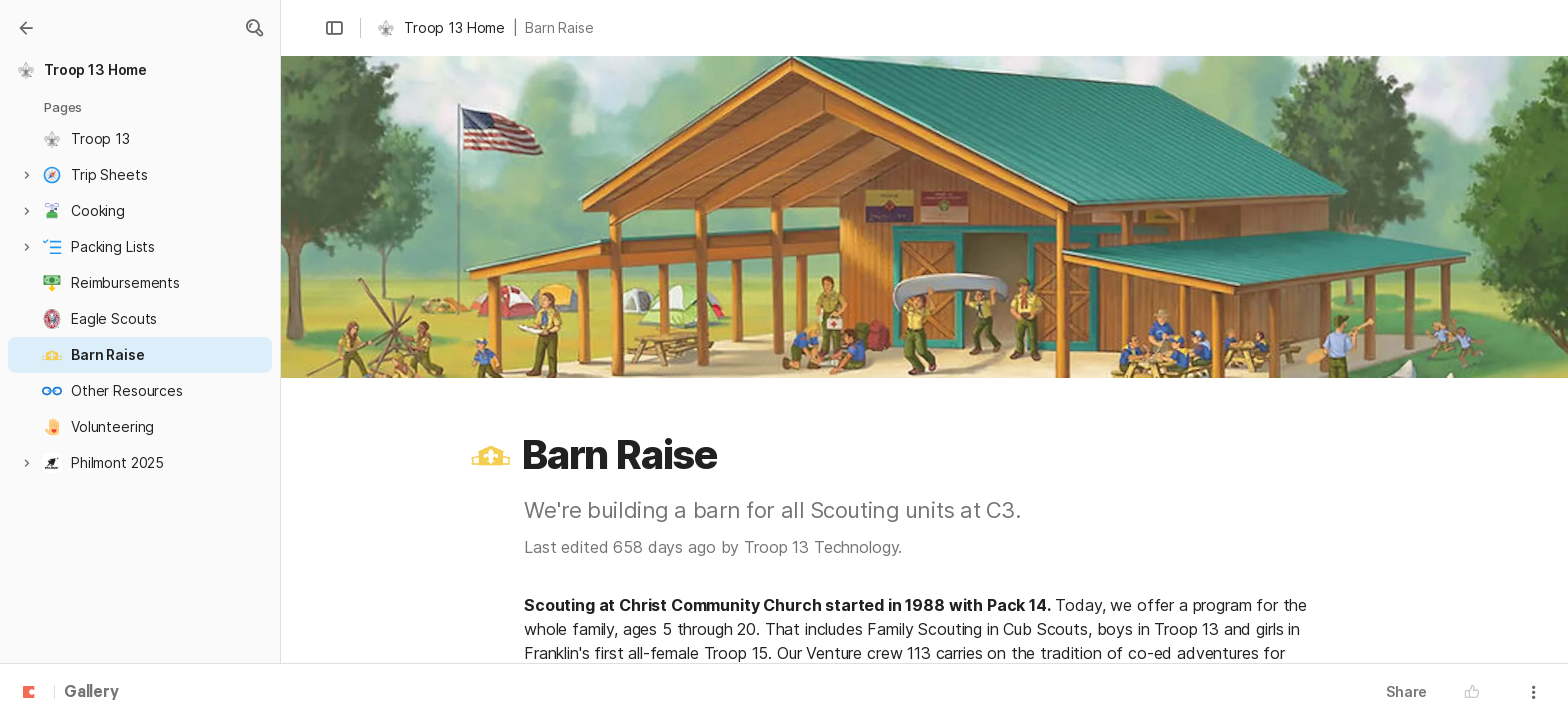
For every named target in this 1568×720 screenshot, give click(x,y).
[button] (254, 28)
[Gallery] (26, 28)
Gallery (91, 693)
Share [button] (1406, 691)
